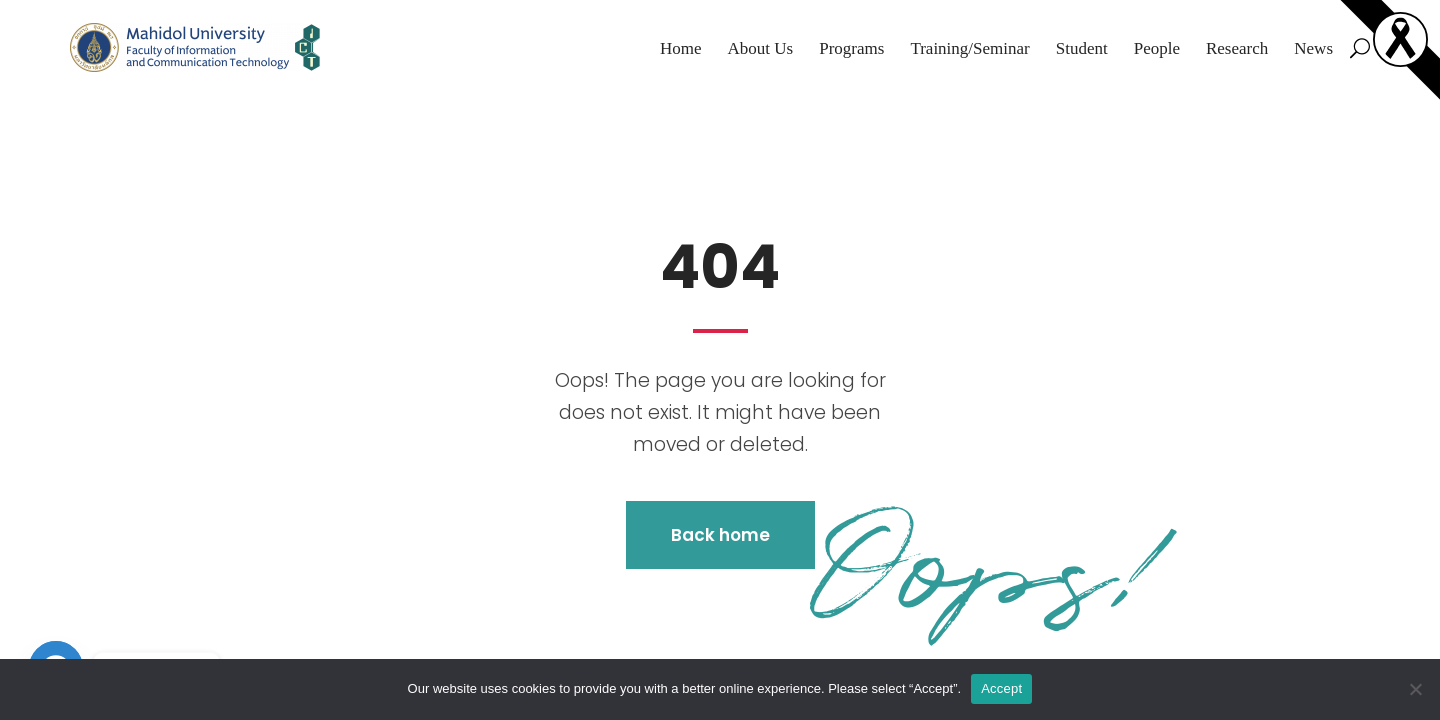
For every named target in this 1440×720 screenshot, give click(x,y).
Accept (1001, 688)
